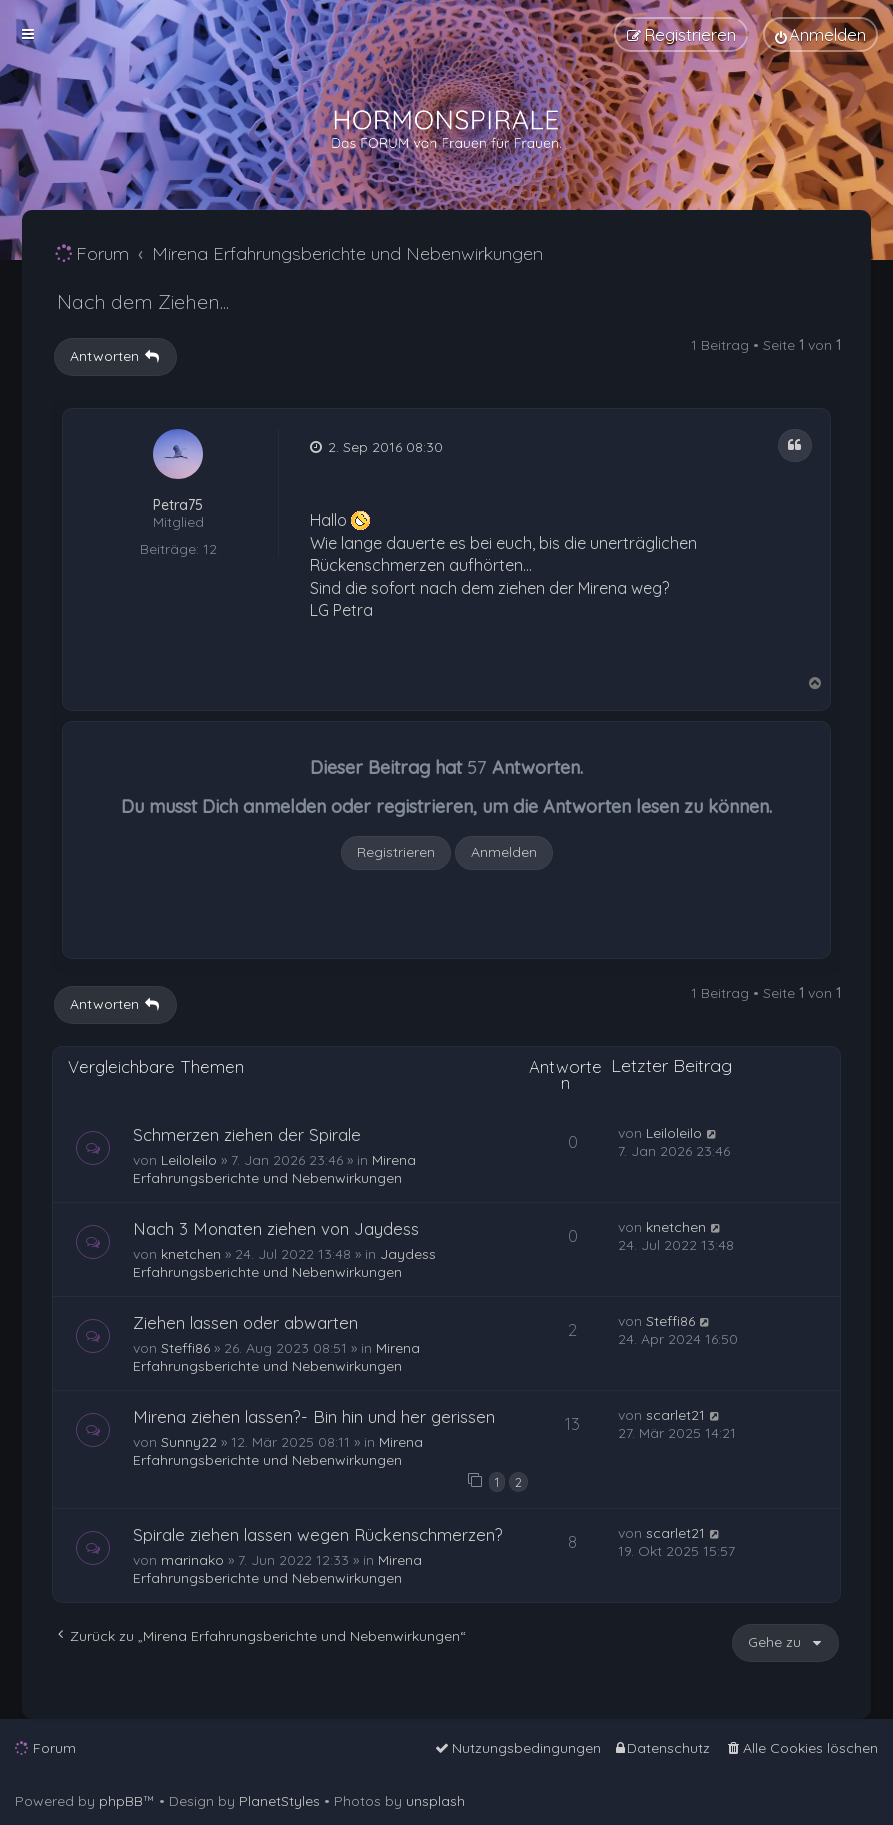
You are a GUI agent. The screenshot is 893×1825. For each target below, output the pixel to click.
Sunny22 (189, 1442)
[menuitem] (820, 34)
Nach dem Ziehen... (143, 301)
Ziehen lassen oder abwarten (245, 1322)
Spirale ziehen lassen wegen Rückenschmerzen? (318, 1534)
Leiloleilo (189, 1160)
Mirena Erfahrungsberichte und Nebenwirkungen (274, 1169)
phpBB (121, 1801)
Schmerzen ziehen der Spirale (247, 1134)
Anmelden (504, 852)
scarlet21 (675, 1415)
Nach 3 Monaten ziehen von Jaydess (276, 1228)
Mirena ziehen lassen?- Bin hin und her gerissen (314, 1416)
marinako (192, 1560)
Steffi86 (185, 1348)
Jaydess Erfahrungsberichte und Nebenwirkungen (284, 1263)
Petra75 (178, 505)
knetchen (191, 1254)
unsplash (435, 1801)
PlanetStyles (279, 1801)
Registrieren (396, 852)
